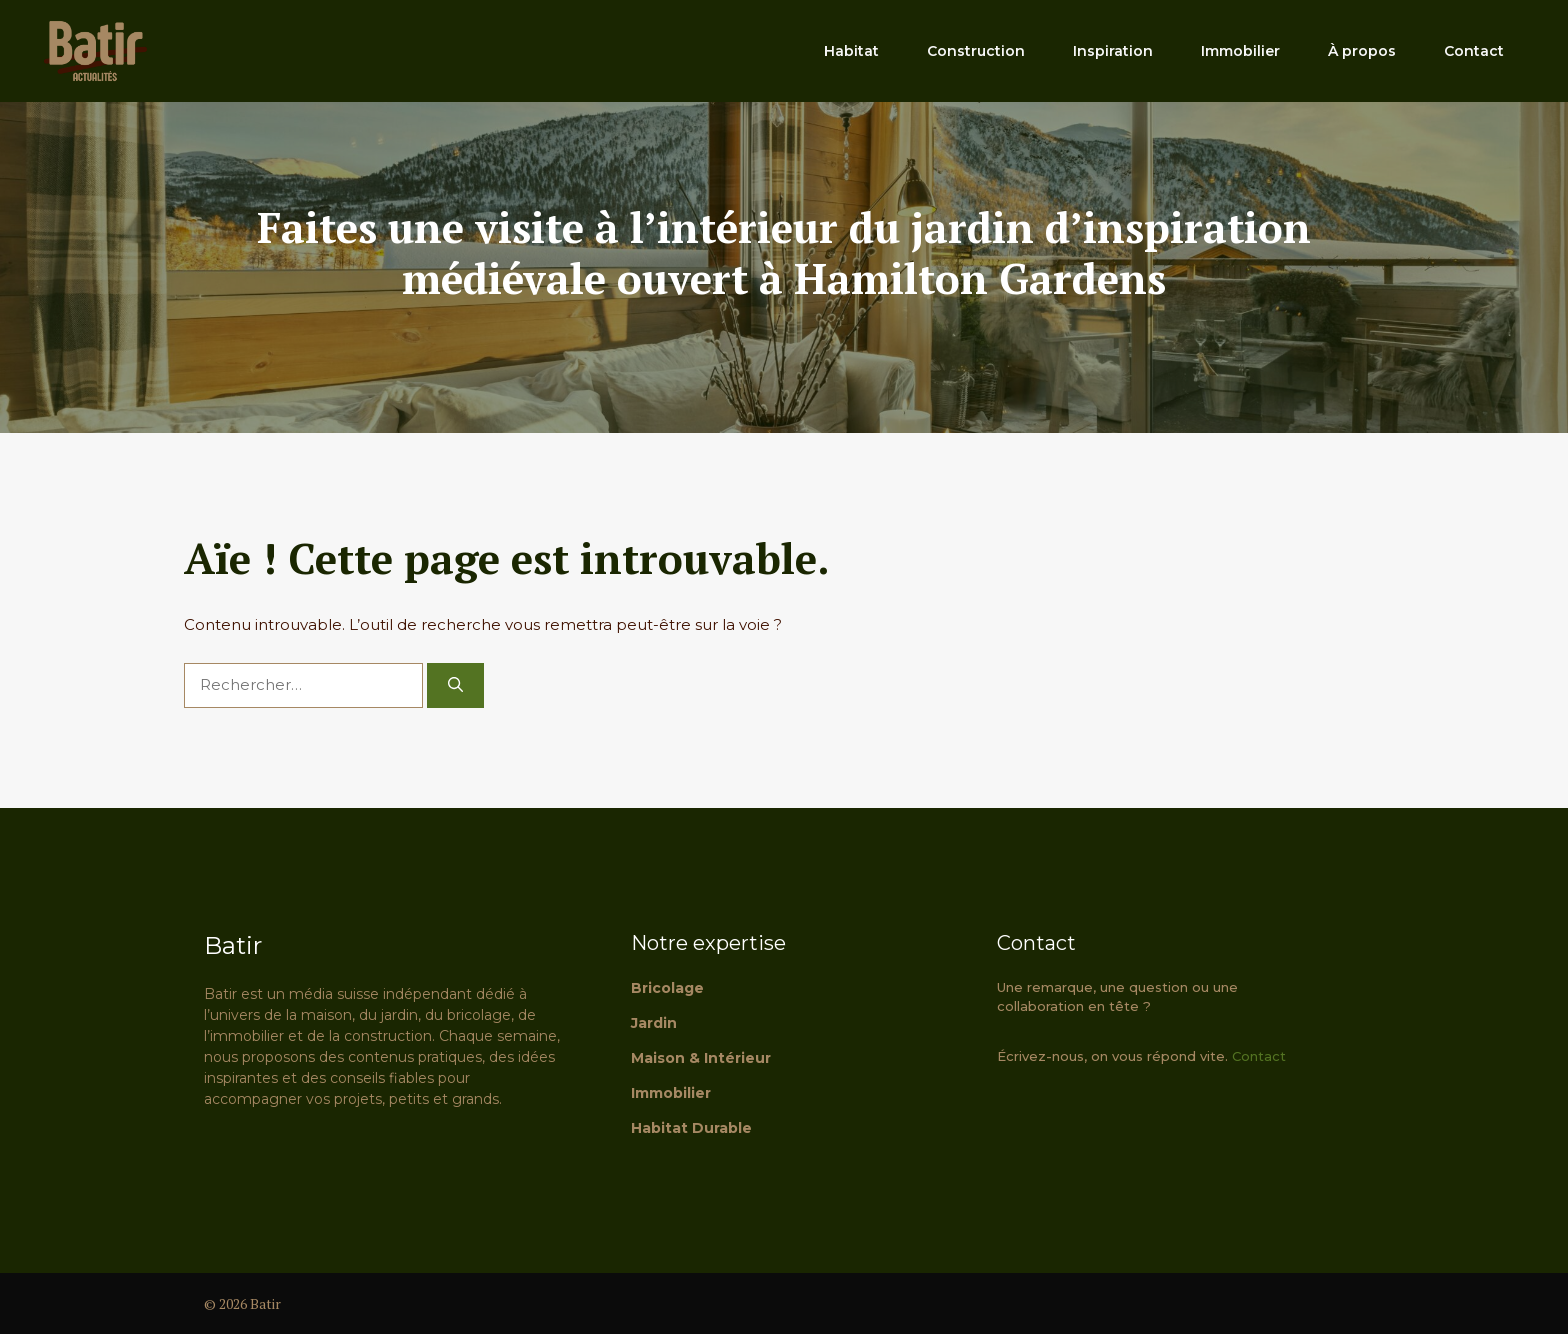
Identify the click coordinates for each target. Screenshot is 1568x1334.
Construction (976, 51)
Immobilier (1240, 51)
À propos (1362, 51)
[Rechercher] (455, 685)
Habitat (851, 51)
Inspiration (1113, 51)
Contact (1474, 51)
